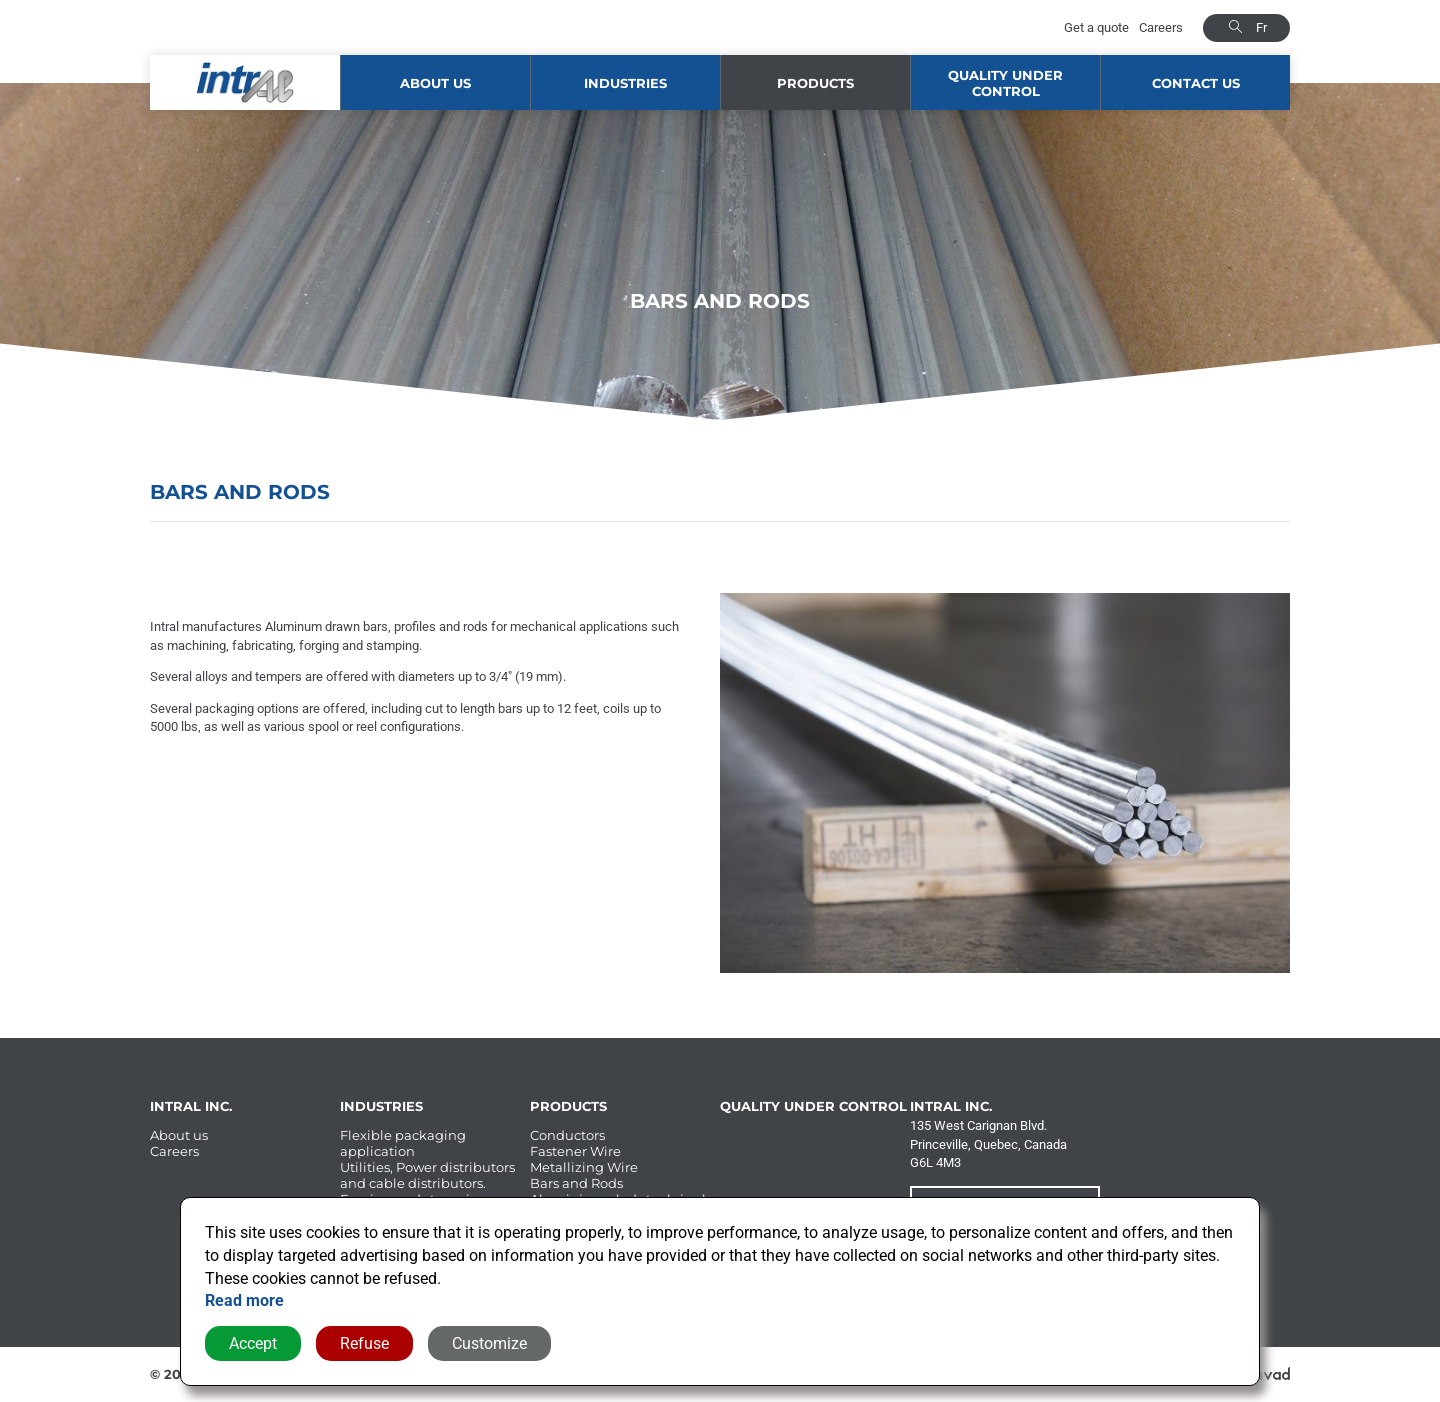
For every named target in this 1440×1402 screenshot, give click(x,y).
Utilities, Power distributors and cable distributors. (427, 1175)
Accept (253, 1343)
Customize (489, 1343)
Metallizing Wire (584, 1167)
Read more (244, 1300)
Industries (625, 83)
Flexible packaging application (403, 1143)
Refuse (364, 1343)
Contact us (1196, 83)
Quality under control (1005, 83)
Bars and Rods (576, 1183)
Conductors (567, 1135)
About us (435, 83)
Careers (1161, 27)
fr (1261, 27)
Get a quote (1096, 27)
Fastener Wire (575, 1151)
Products (815, 83)
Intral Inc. (191, 1106)
